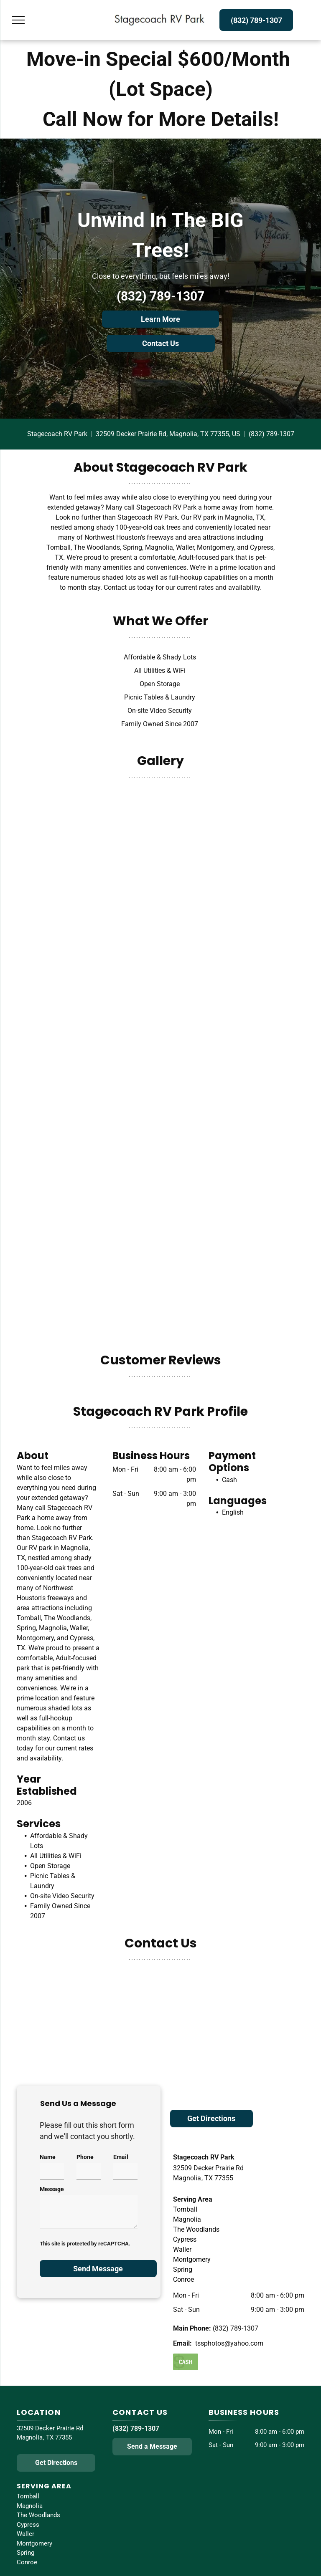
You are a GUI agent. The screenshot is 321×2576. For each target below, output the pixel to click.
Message (52, 2189)
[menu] (18, 20)
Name (48, 2157)
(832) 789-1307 (160, 296)
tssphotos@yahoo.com (229, 2343)
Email (120, 2157)
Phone (85, 2157)
